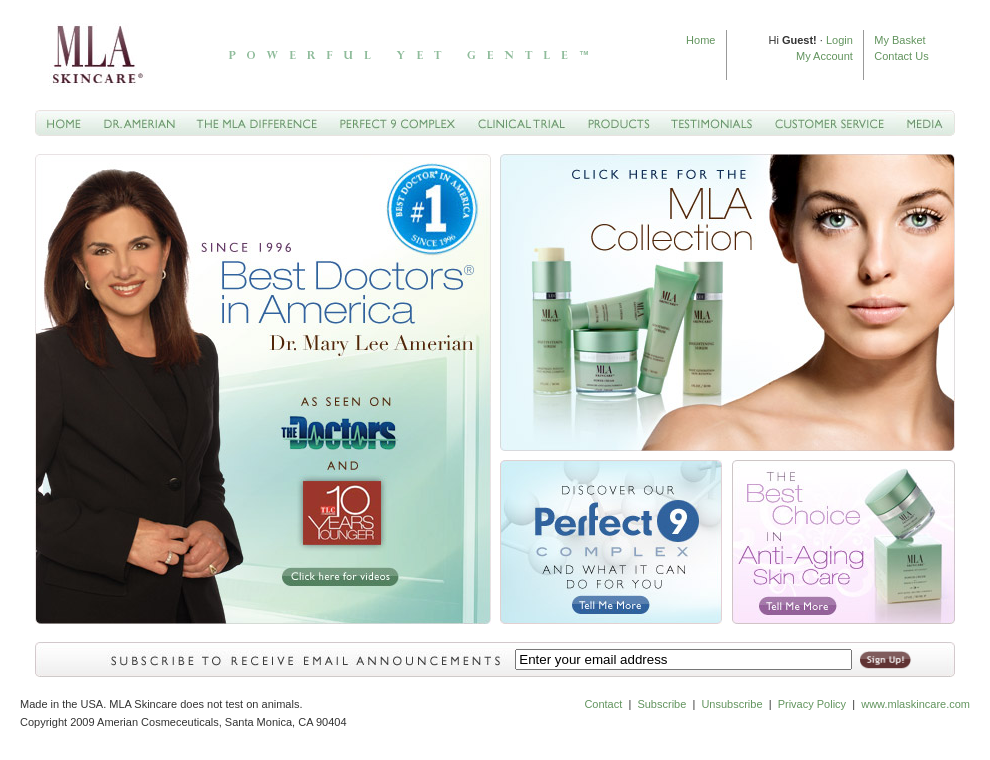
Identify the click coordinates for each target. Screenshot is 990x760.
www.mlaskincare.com (914, 704)
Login (839, 40)
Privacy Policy (812, 704)
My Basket (899, 40)
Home (700, 40)
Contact (603, 704)
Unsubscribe (731, 704)
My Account (824, 56)
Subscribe (661, 704)
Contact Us (901, 56)
